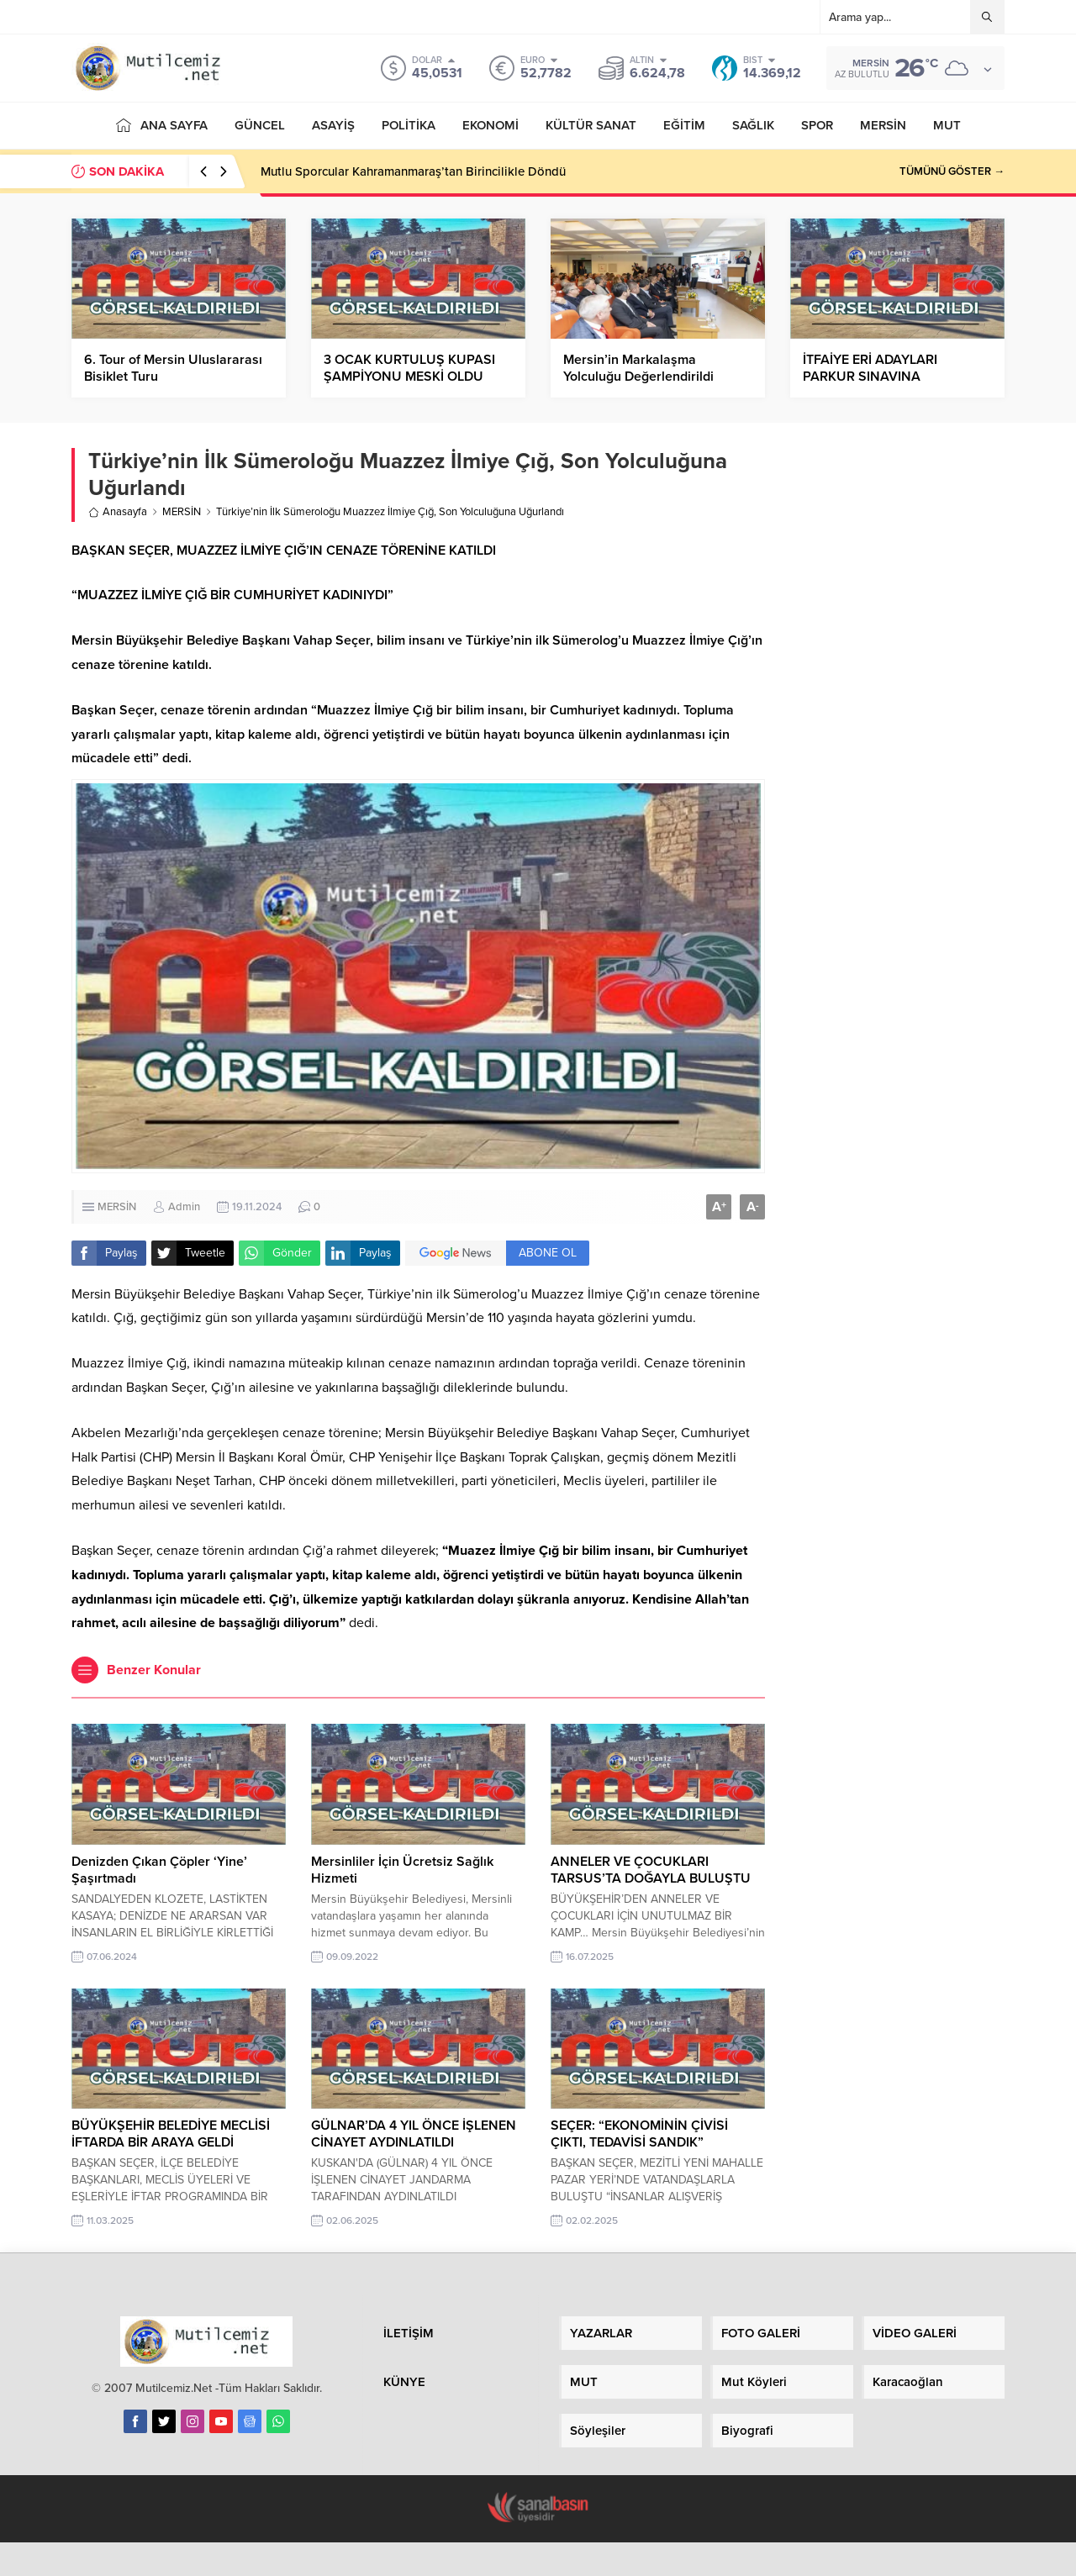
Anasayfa (117, 512)
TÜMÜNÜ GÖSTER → (952, 171)
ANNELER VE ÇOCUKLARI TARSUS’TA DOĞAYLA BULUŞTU (651, 1870)
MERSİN (181, 512)
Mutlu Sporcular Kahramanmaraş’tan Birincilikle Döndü (413, 171)
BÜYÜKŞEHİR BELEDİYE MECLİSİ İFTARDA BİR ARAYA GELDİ (170, 2134)
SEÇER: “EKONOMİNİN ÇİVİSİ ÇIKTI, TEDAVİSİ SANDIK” (639, 2134)
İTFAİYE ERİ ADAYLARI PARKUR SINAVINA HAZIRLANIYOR (870, 376)
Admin (184, 1207)
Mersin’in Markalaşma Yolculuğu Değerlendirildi (638, 368)
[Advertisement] (897, 707)
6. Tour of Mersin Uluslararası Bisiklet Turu (173, 368)
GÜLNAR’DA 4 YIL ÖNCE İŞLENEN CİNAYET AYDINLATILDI (413, 2134)
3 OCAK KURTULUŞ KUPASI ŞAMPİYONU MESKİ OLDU (409, 368)
